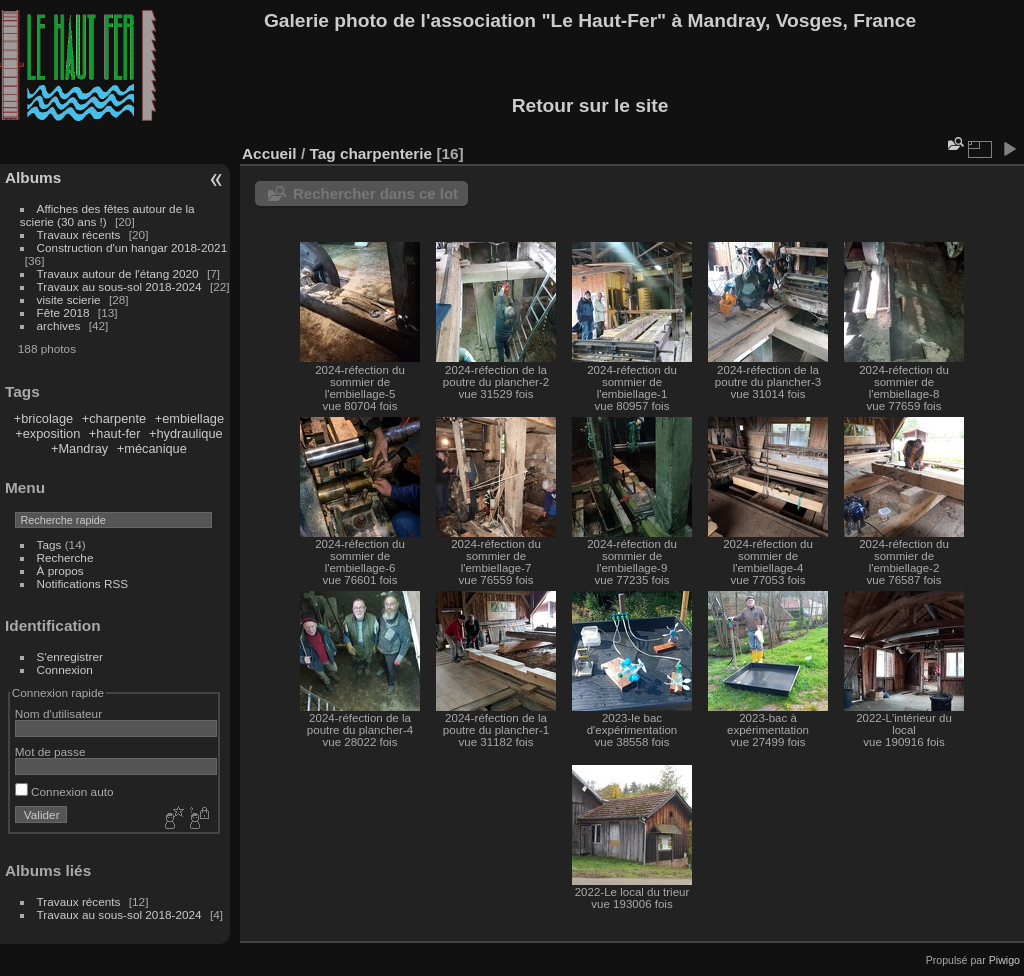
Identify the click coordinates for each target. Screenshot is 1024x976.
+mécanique (152, 448)
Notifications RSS (83, 583)
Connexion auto (64, 791)
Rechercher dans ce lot (375, 193)
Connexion (65, 669)
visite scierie (69, 299)
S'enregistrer (70, 656)
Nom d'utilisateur (58, 713)
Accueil (269, 153)
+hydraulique (186, 433)
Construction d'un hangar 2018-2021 (132, 247)
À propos (60, 570)
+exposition (47, 433)
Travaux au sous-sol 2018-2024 (119, 286)
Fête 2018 (63, 312)
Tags (49, 544)
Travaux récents (79, 234)
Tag (322, 153)
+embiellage (189, 418)
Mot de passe (50, 751)
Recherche (65, 557)
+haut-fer (115, 433)
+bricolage (43, 418)
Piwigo (1004, 960)
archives (59, 325)
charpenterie (386, 153)
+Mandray (79, 448)
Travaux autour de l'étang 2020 (118, 273)
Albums (33, 177)
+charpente (114, 418)
